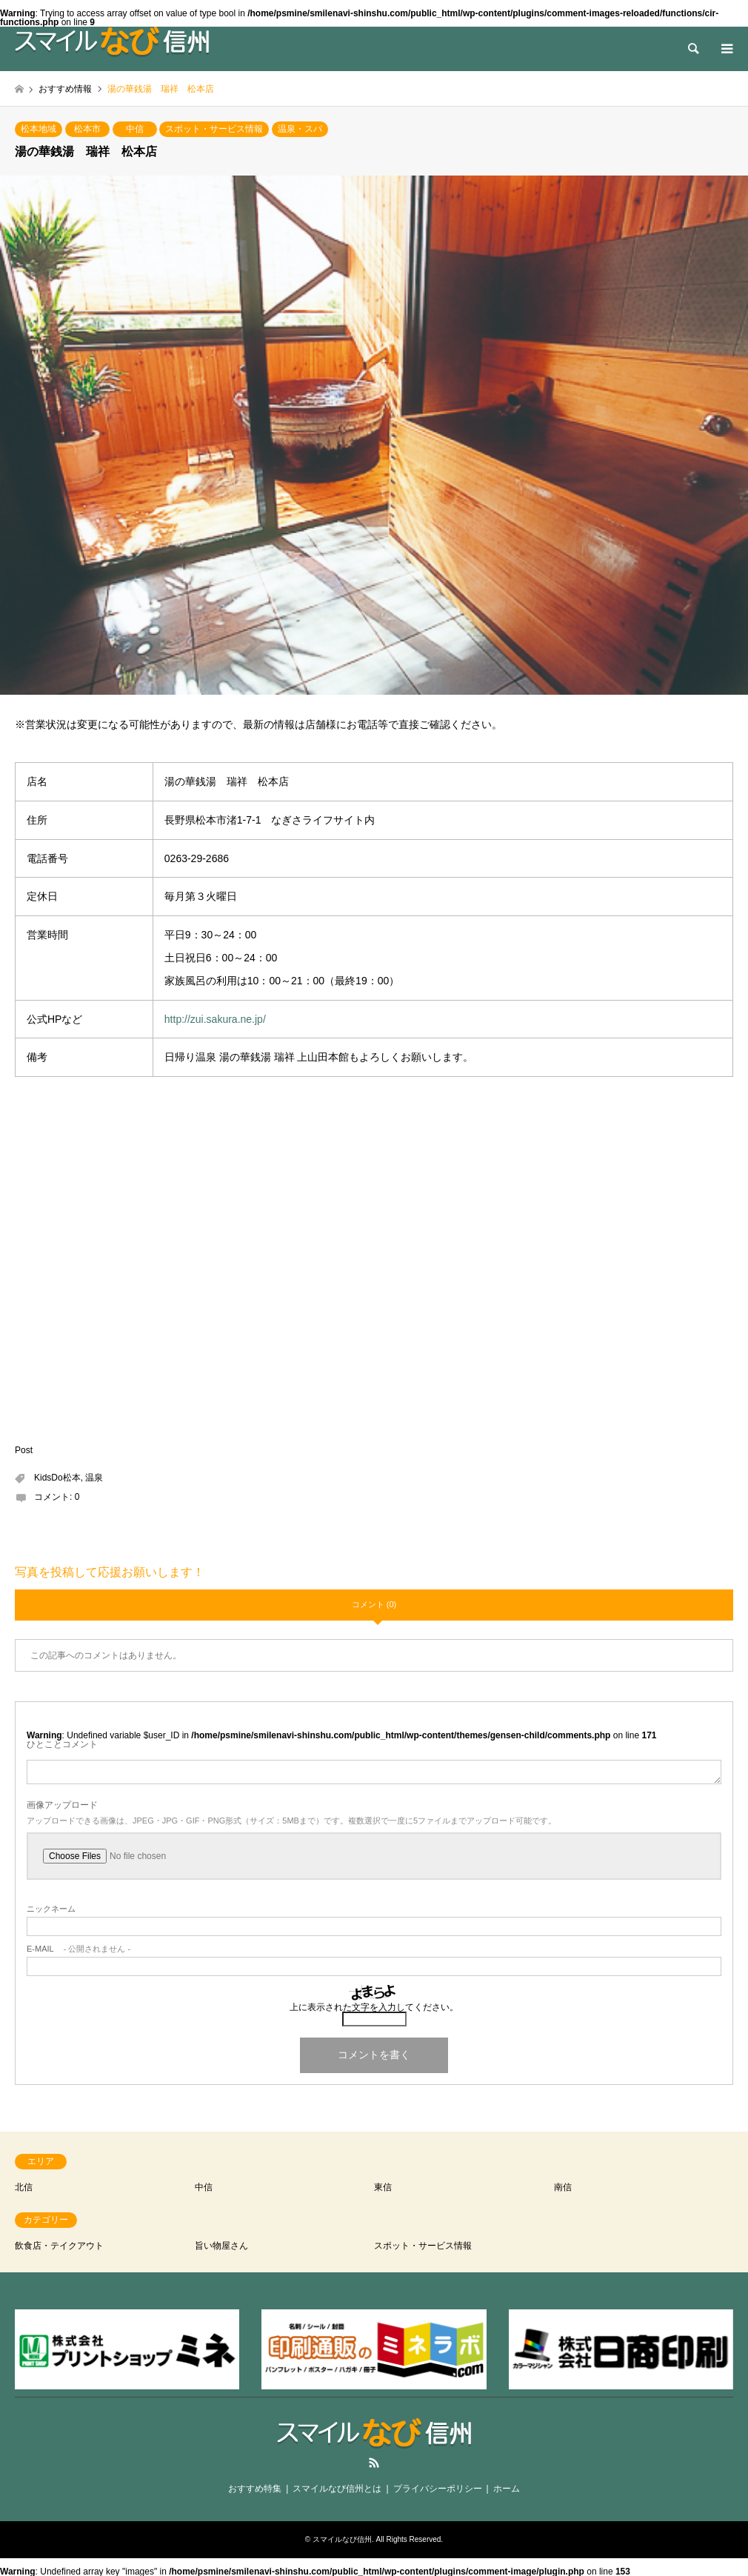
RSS (374, 2462)
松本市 (87, 129)
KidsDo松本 (57, 1477)
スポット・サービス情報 (214, 129)
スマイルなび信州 (342, 2539)
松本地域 (38, 129)
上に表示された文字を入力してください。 (374, 2007)
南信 (563, 2187)
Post (24, 1450)
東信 (383, 2187)
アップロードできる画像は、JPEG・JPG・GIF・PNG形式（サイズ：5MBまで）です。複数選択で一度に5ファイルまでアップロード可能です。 (291, 1821)
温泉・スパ (300, 129)
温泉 (94, 1477)
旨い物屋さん (221, 2245)
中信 (135, 129)
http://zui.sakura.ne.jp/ (215, 1019)
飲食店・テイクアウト (59, 2245)
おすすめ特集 (254, 2488)
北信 (24, 2187)
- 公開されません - (78, 1949)
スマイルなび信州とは (337, 2488)
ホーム (506, 2488)
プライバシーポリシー (437, 2488)
